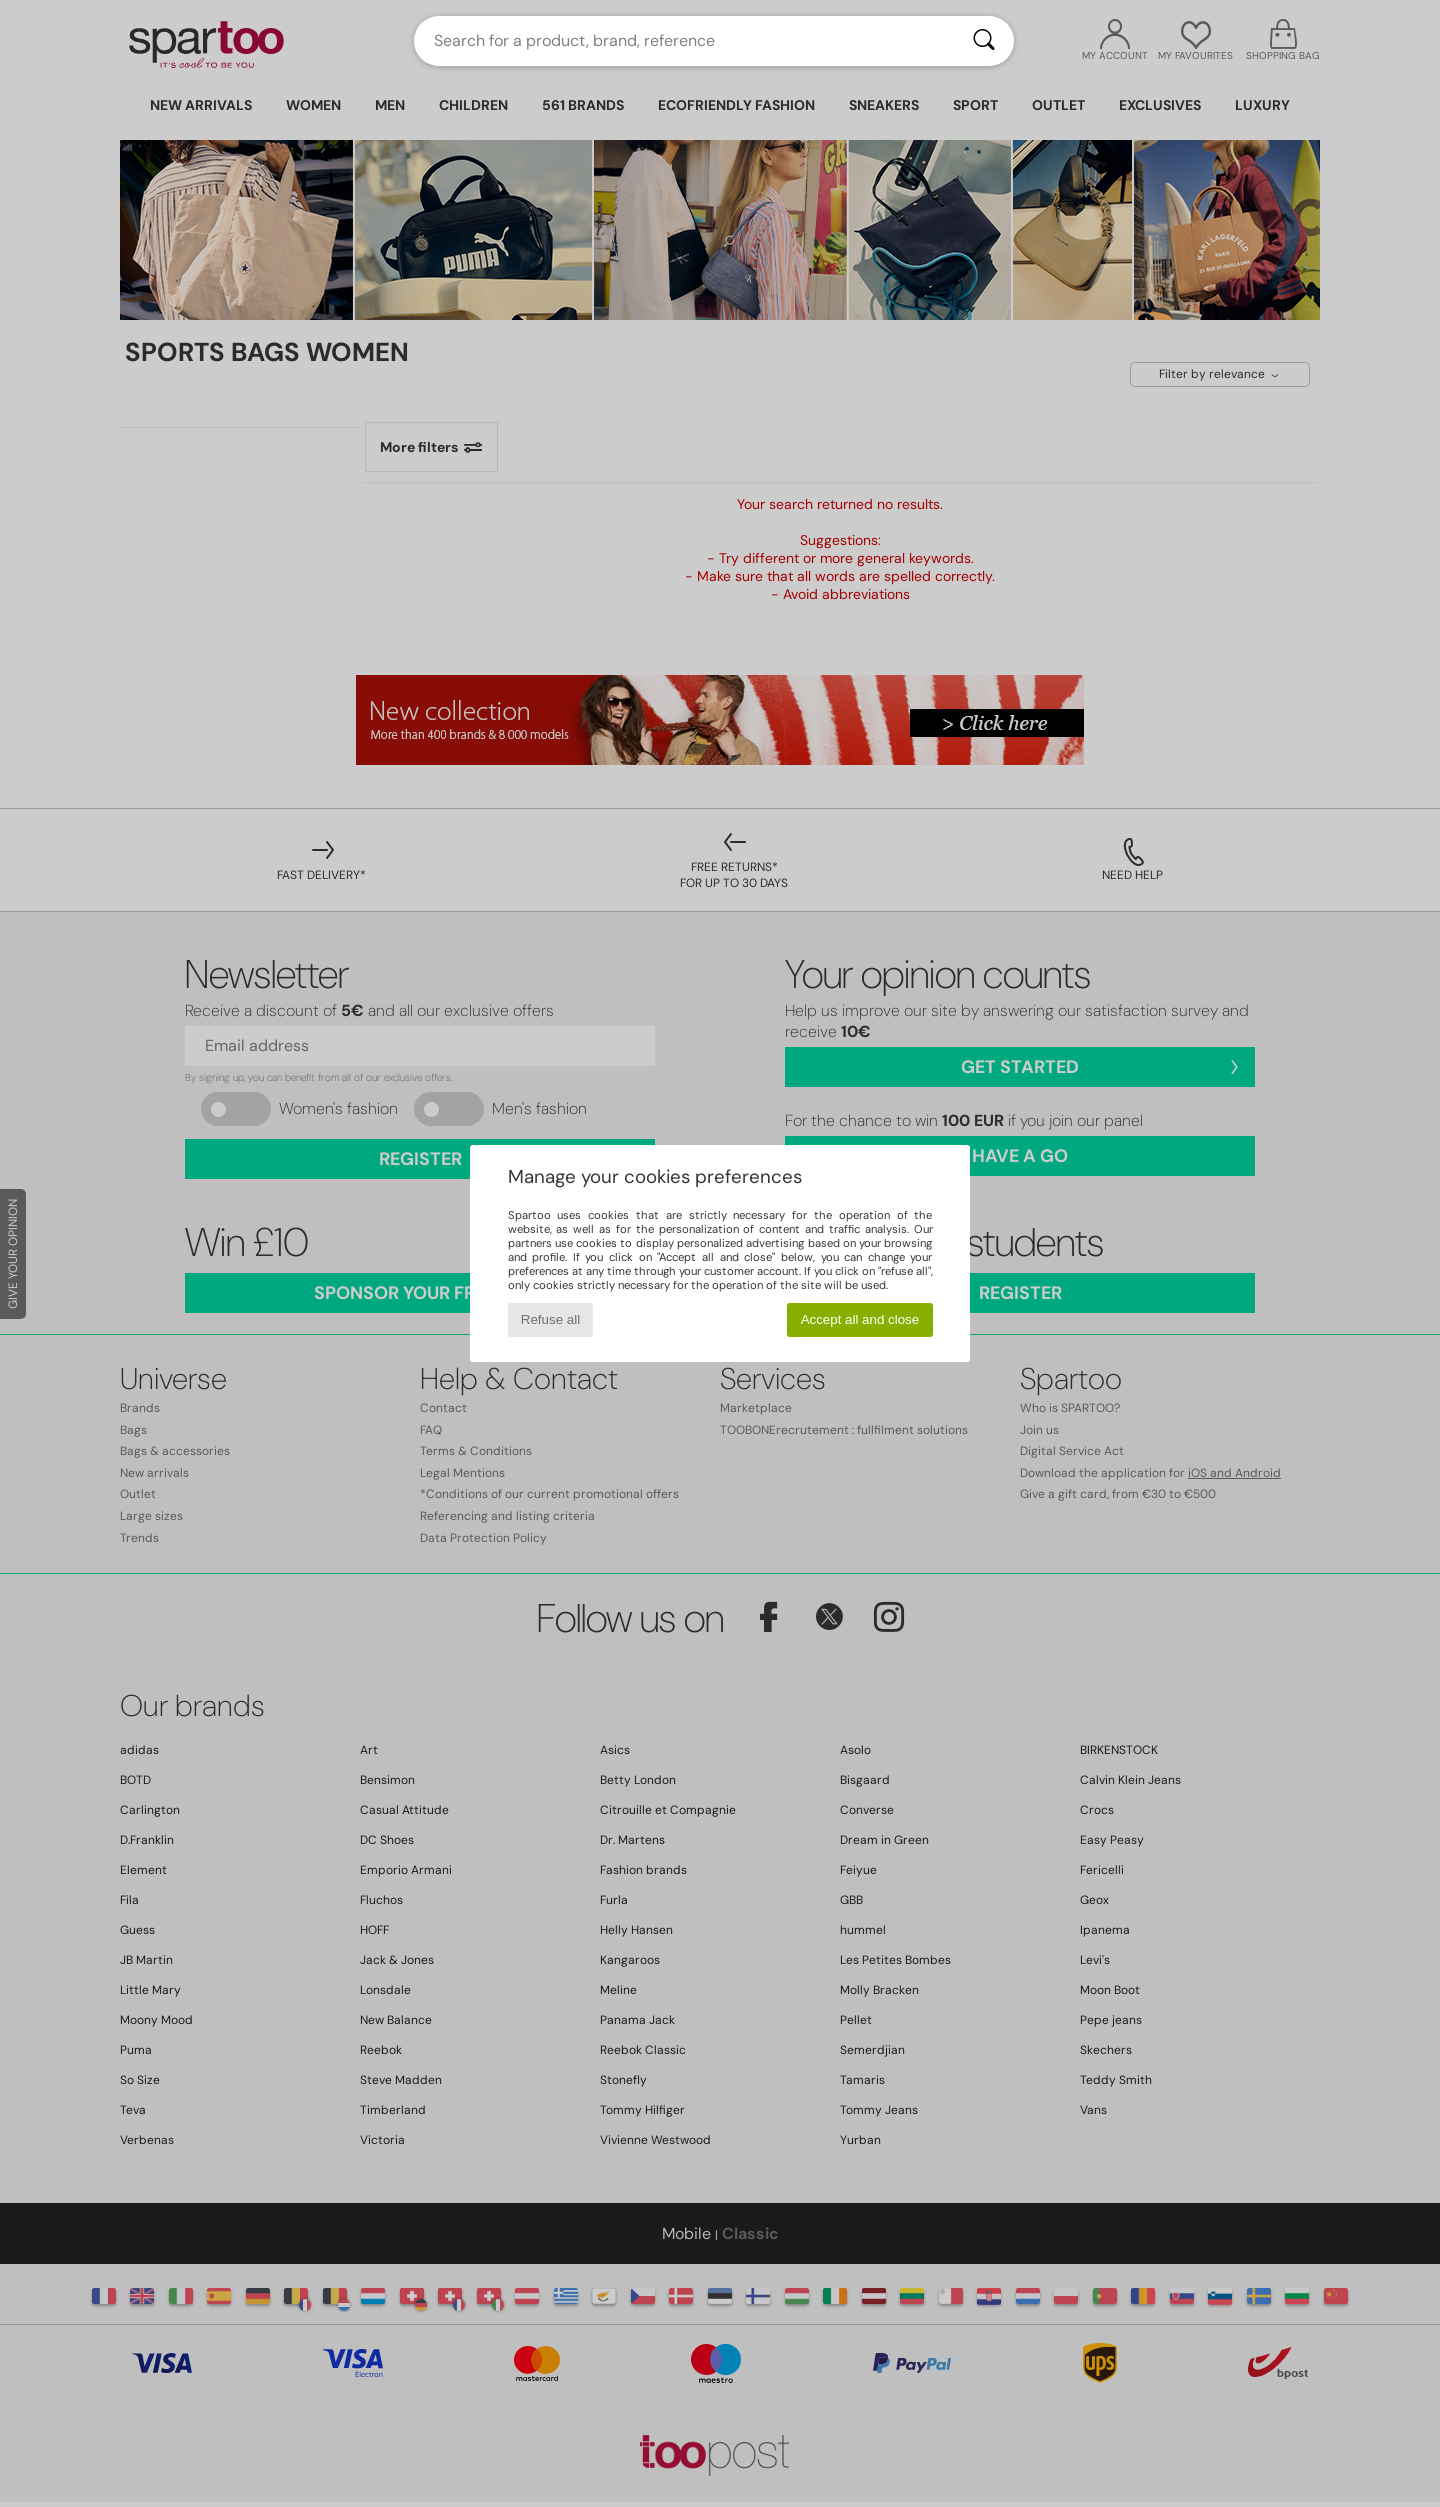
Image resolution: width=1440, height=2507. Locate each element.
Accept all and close (860, 1319)
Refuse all (550, 1319)
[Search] (984, 41)
